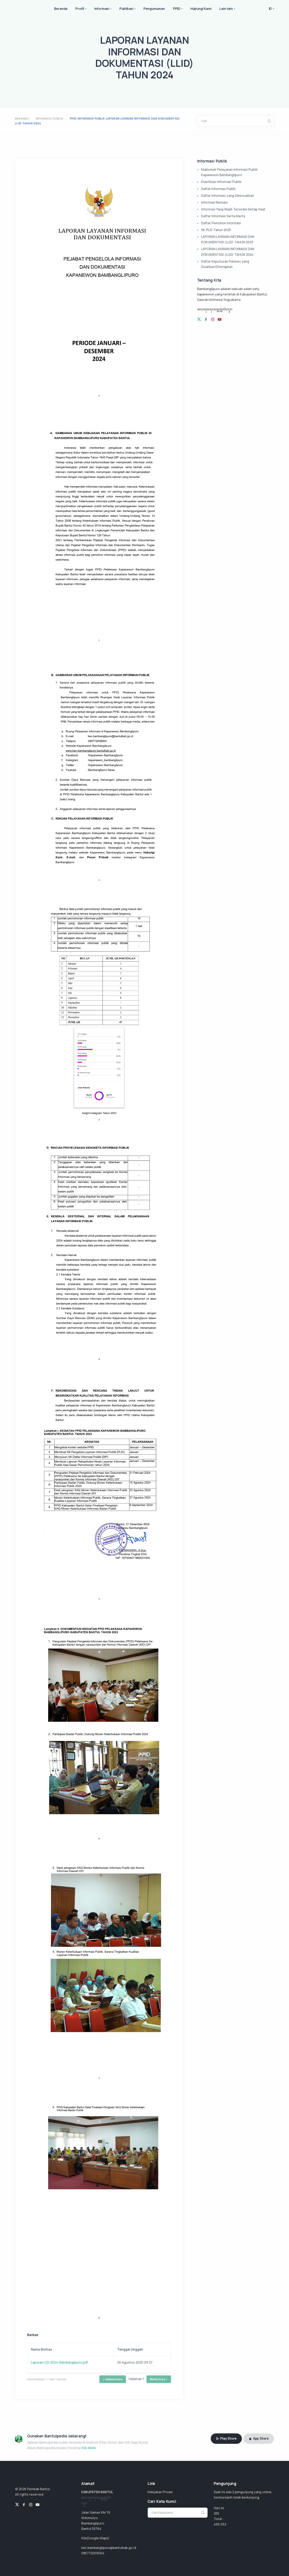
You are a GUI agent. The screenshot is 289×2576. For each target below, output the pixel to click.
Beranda (61, 8)
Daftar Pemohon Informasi (221, 223)
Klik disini (89, 2448)
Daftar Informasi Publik (218, 189)
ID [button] (270, 8)
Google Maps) (98, 2538)
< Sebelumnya (112, 2379)
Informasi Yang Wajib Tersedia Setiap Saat (233, 209)
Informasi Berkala (214, 202)
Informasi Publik (49, 118)
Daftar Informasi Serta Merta (223, 216)
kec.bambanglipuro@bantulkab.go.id (108, 2548)
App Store (259, 2438)
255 (216, 2513)
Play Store (226, 2438)
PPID (178, 9)
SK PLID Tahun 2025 (216, 230)
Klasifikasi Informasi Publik (221, 182)
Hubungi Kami (201, 8)
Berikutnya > (159, 2379)
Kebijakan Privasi (160, 2492)
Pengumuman (154, 8)
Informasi (103, 9)
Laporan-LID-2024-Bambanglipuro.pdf (59, 2362)
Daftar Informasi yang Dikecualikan (227, 195)
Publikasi (127, 9)
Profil (81, 9)
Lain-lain (227, 9)
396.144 (219, 2524)
